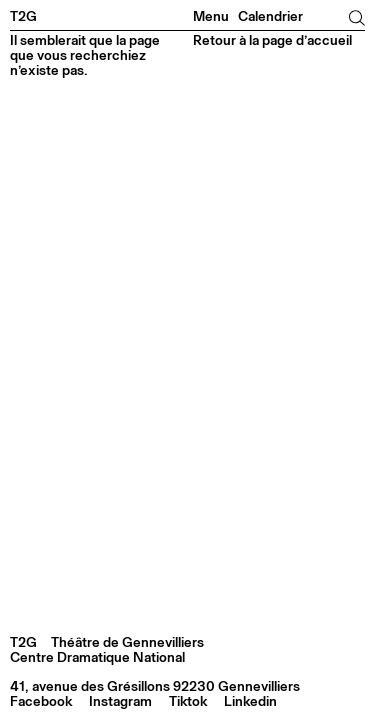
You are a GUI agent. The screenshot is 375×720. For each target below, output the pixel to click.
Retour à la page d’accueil (272, 41)
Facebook (41, 702)
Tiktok (188, 702)
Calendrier (270, 17)
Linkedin (250, 702)
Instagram (120, 702)
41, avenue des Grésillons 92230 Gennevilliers (155, 687)
